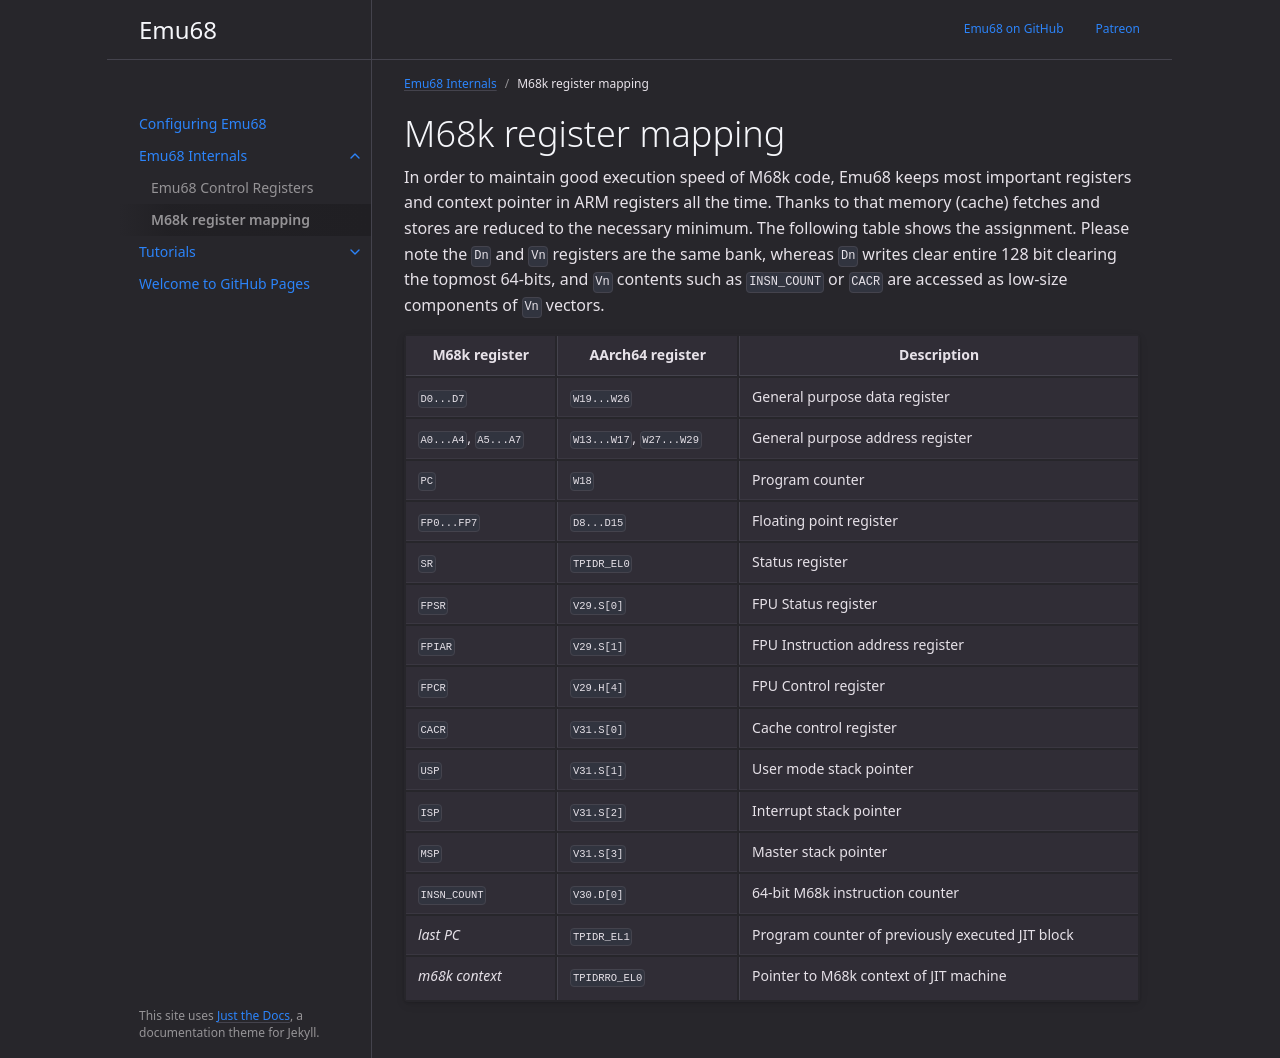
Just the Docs (253, 1015)
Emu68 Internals (193, 155)
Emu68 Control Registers (232, 187)
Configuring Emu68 (203, 123)
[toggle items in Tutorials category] (355, 252)
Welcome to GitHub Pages (224, 283)
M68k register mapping (230, 219)
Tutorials (167, 251)
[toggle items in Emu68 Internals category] (355, 156)
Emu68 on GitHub (1014, 28)
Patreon (1118, 28)
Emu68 (178, 29)
